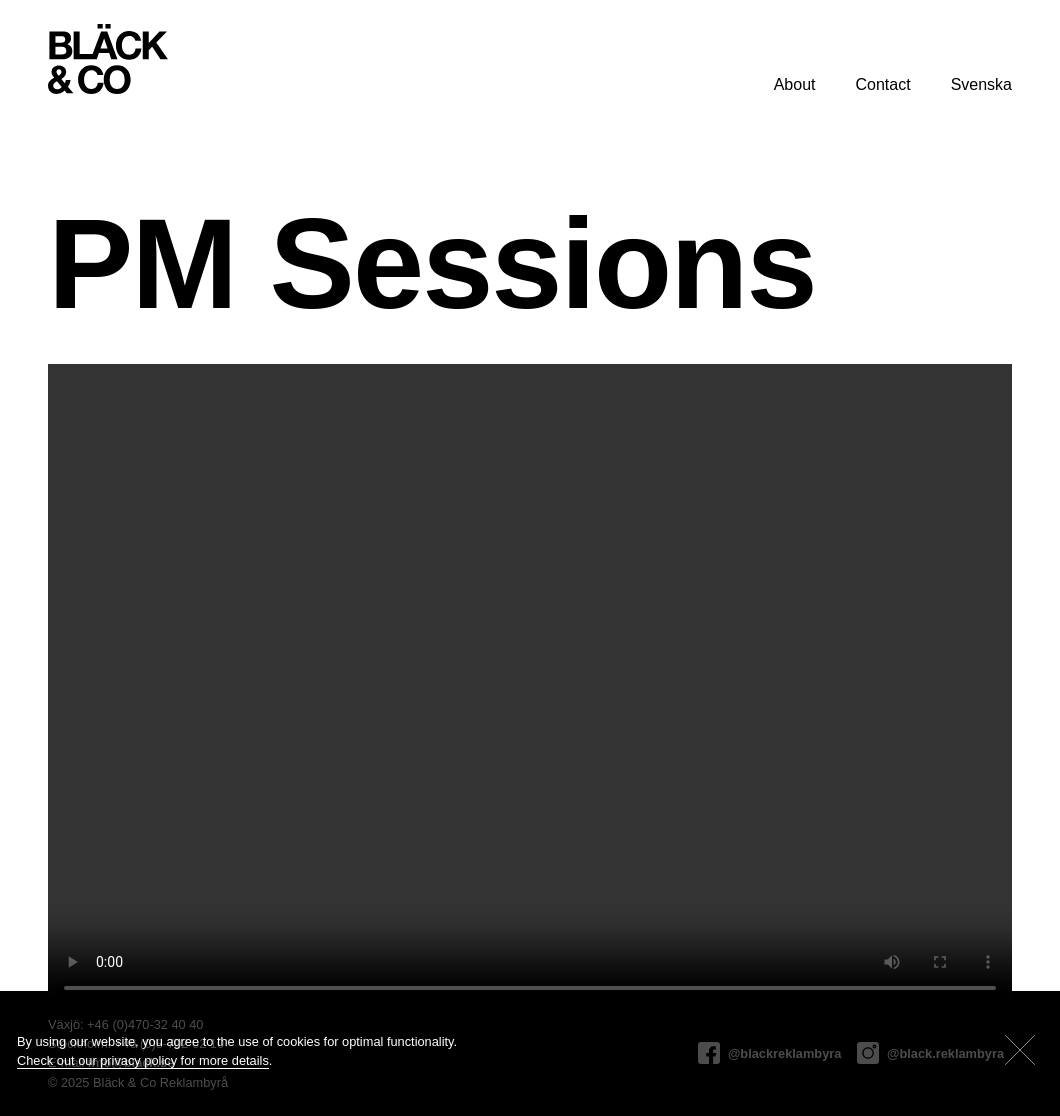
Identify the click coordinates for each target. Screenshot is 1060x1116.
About (795, 84)
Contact (882, 84)
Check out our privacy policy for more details (143, 1060)
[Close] (1020, 1050)
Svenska (981, 84)
